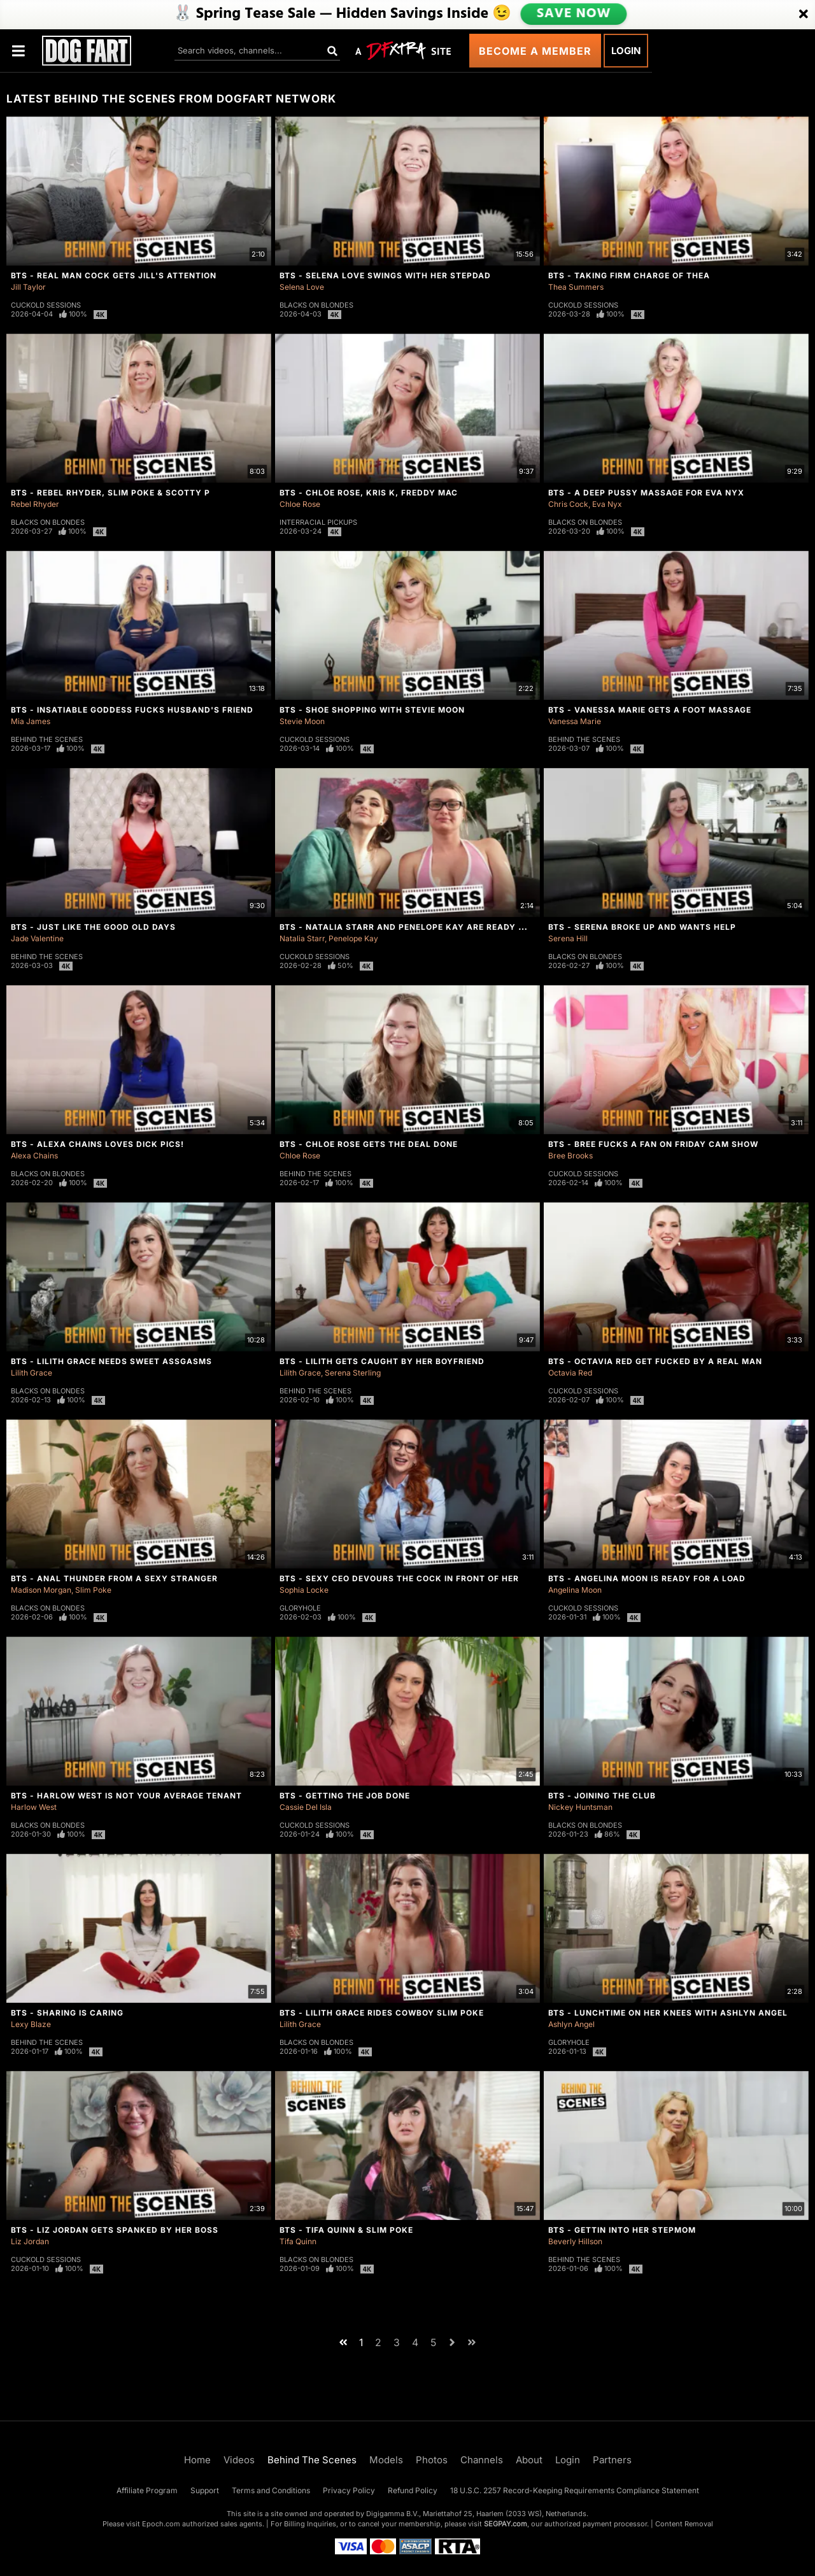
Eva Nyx (607, 504)
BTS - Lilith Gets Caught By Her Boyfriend (382, 1361)
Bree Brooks (570, 1155)
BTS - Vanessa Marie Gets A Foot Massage (649, 710)
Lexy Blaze (31, 2024)
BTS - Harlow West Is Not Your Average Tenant (126, 1795)
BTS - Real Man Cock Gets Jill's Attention (113, 275)
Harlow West (34, 1807)
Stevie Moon (302, 721)
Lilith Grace (31, 1372)
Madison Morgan (41, 1590)
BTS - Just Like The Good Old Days (93, 927)
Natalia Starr (302, 938)
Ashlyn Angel (571, 2024)
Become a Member (535, 51)
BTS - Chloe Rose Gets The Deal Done (369, 1144)
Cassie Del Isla (306, 1807)
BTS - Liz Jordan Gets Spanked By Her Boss (114, 2230)
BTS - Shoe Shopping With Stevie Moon (372, 710)
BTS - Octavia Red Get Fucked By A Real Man (655, 1361)
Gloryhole (300, 1608)
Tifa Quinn (298, 2241)
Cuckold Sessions (46, 305)
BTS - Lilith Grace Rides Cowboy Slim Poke (382, 2012)
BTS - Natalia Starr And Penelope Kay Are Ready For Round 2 (429, 927)
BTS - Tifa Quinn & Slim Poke (346, 2230)
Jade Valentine (37, 938)
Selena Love (302, 287)
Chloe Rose (300, 504)
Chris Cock (568, 504)
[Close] (803, 15)
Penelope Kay (353, 938)
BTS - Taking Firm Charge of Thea (629, 275)
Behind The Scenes (47, 739)
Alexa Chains (34, 1155)
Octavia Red (570, 1372)
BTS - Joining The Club (602, 1795)
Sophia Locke (304, 1590)
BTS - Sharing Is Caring (67, 2012)
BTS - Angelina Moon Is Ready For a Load (647, 1578)
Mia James (30, 721)
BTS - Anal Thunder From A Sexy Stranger (114, 1578)
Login (626, 51)
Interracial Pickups (318, 522)
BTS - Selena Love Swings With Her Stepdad (385, 275)
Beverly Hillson (575, 2241)
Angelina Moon (575, 1590)
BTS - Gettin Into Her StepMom (622, 2230)
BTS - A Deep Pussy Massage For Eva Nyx (646, 492)
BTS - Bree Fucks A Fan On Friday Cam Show (653, 1144)
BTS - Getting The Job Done (345, 1795)
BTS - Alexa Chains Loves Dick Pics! (97, 1144)
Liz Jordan (30, 2241)
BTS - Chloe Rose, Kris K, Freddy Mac (369, 492)
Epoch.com (161, 2523)
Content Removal (684, 2523)
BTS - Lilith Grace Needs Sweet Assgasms (111, 1361)
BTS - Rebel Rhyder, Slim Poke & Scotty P (110, 492)
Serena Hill (568, 938)
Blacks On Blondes (316, 305)
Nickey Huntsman (580, 1807)
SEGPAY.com (505, 2523)
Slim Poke (93, 1590)
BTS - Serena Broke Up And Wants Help (642, 927)
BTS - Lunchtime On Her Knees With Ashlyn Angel (668, 2012)
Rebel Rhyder (35, 504)
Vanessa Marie (574, 721)
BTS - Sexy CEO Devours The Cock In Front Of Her (399, 1578)
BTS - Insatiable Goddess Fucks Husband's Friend (132, 710)
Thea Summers (576, 287)
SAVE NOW (573, 14)
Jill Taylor (28, 287)
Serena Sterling (353, 1372)
